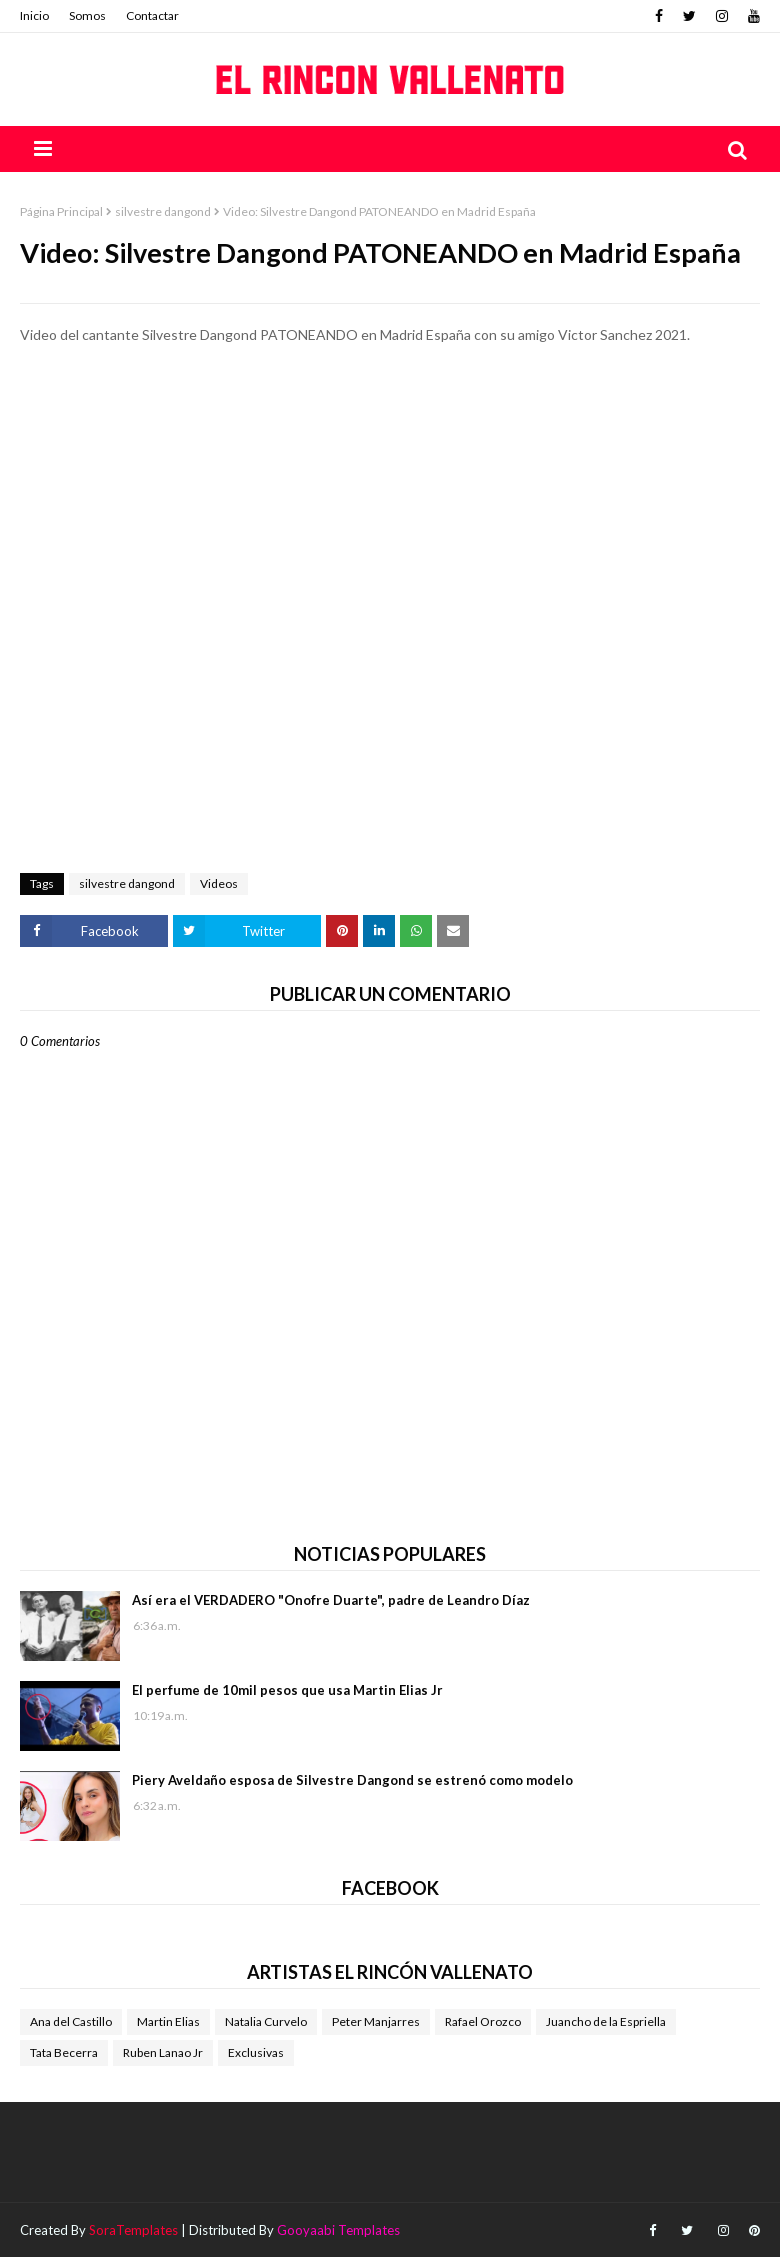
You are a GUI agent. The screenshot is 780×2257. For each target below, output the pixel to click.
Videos (219, 883)
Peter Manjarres (376, 2021)
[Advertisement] (390, 439)
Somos (87, 15)
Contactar (152, 15)
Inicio (34, 15)
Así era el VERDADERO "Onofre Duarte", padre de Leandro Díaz (331, 1600)
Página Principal (61, 211)
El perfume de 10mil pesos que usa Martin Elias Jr (287, 1690)
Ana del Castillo (71, 2021)
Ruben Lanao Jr (163, 2052)
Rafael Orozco (483, 2021)
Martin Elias (168, 2021)
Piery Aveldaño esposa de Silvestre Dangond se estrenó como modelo (352, 1780)
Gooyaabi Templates (338, 2230)
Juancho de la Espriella (606, 2021)
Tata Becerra (64, 2052)
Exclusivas (256, 2052)
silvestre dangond (163, 211)
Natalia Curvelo (266, 2021)
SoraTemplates (133, 2230)
